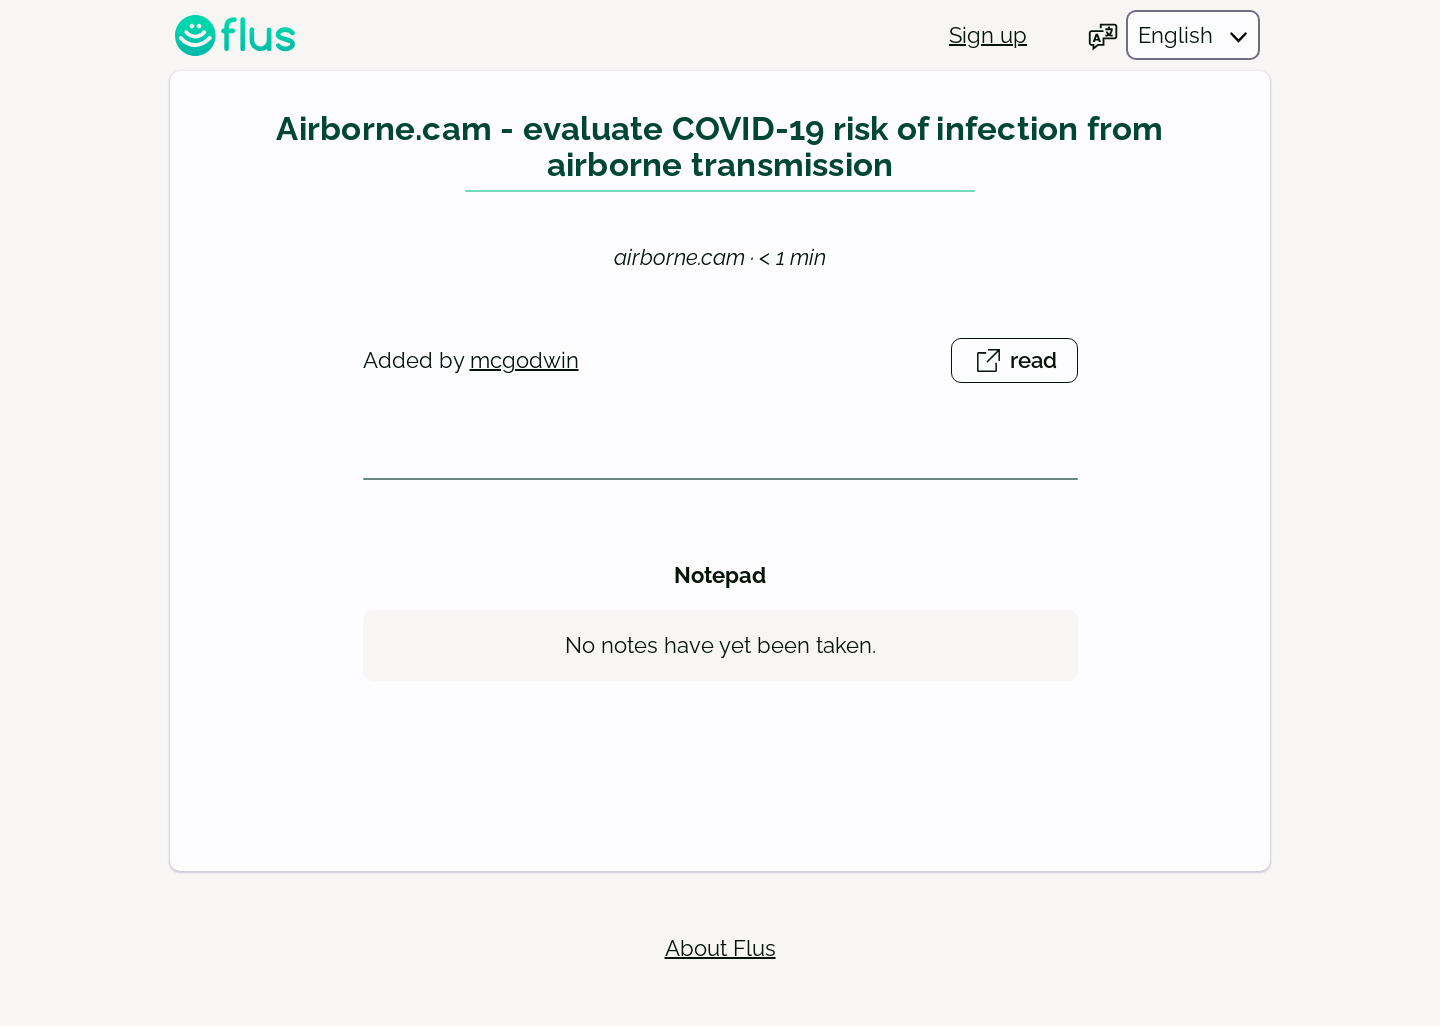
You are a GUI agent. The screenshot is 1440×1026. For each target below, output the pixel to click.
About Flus (720, 948)
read (1025, 363)
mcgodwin (524, 360)
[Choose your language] (1173, 35)
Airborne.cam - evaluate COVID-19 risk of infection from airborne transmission (719, 147)
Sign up (988, 35)
